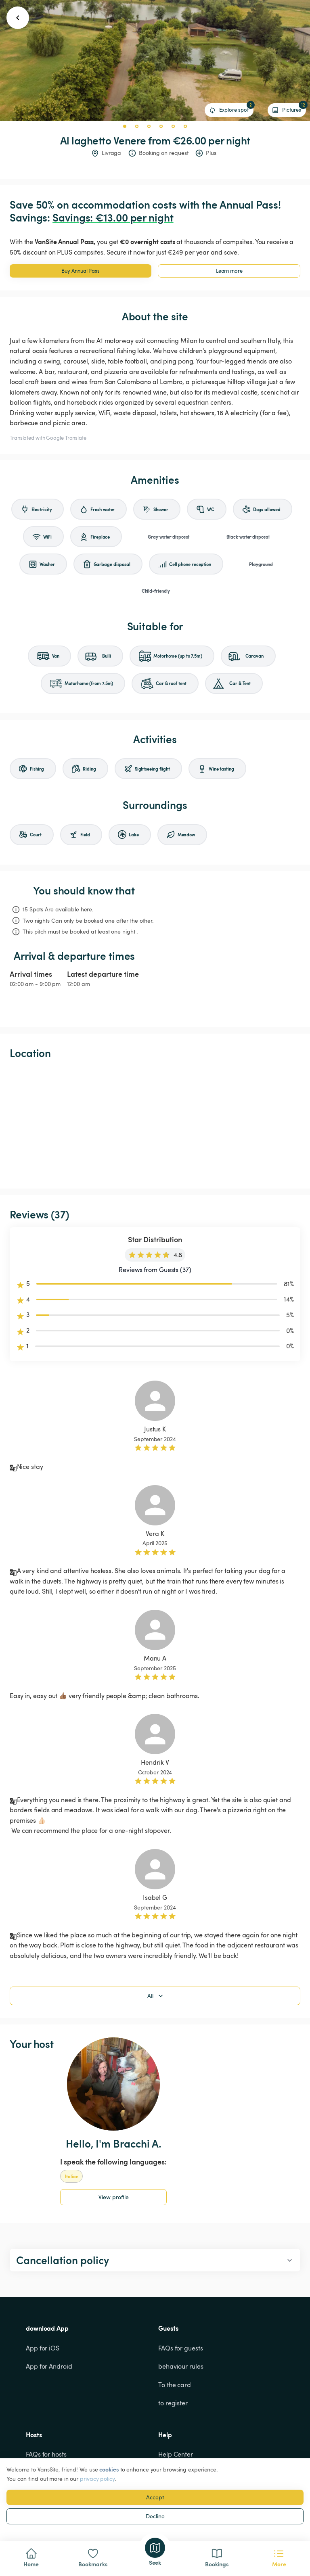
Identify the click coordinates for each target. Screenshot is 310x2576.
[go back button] (17, 17)
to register (173, 2402)
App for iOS (42, 2348)
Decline (155, 2516)
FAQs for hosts (46, 2454)
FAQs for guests (180, 2348)
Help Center (175, 2454)
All (156, 1996)
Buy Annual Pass (80, 270)
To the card (174, 2384)
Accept (155, 2497)
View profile (113, 2197)
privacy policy (97, 2478)
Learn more (229, 270)
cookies (108, 2469)
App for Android (49, 2366)
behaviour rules (180, 2366)
